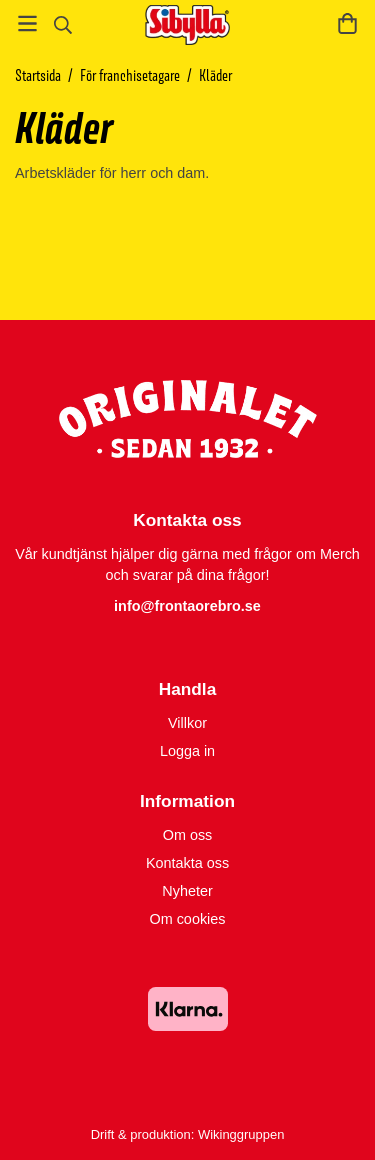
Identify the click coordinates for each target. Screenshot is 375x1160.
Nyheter (187, 891)
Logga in (187, 751)
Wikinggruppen (241, 1134)
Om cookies (188, 919)
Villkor (187, 723)
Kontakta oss (187, 863)
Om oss (188, 835)
